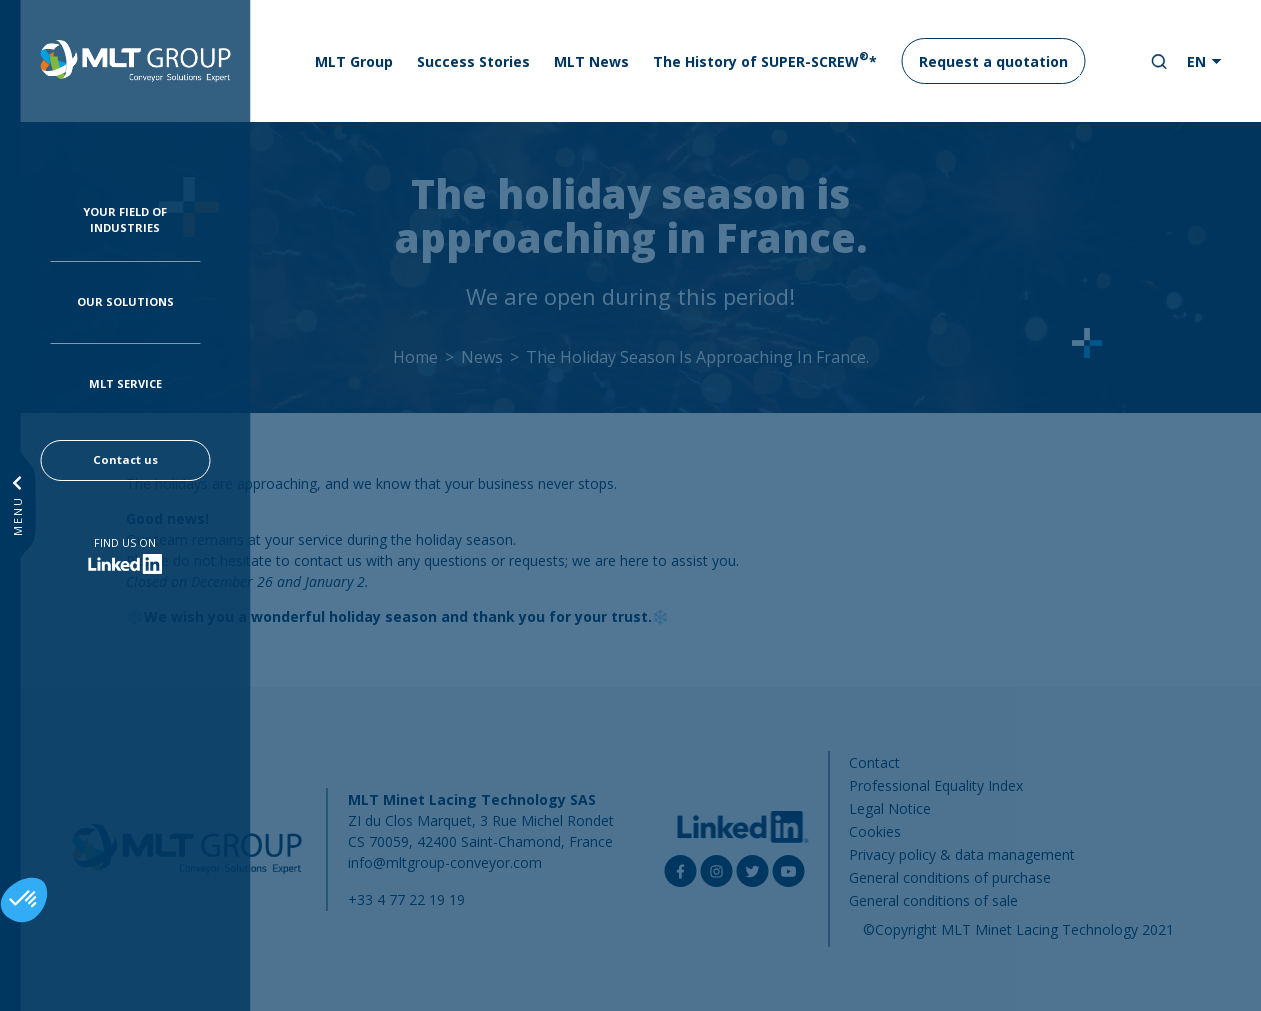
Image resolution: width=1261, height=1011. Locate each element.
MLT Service (125, 383)
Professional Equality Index (936, 785)
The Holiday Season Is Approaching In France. (697, 357)
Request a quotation (993, 61)
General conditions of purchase (950, 877)
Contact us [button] (125, 459)
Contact (874, 762)
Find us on (125, 542)
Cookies (875, 831)
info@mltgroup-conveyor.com (445, 862)
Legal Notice (890, 808)
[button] (24, 900)
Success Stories (473, 61)
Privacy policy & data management (962, 854)
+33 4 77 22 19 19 (406, 899)
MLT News (591, 61)
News (482, 357)
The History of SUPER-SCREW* (765, 60)
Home (415, 357)
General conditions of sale (933, 900)
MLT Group (354, 61)
